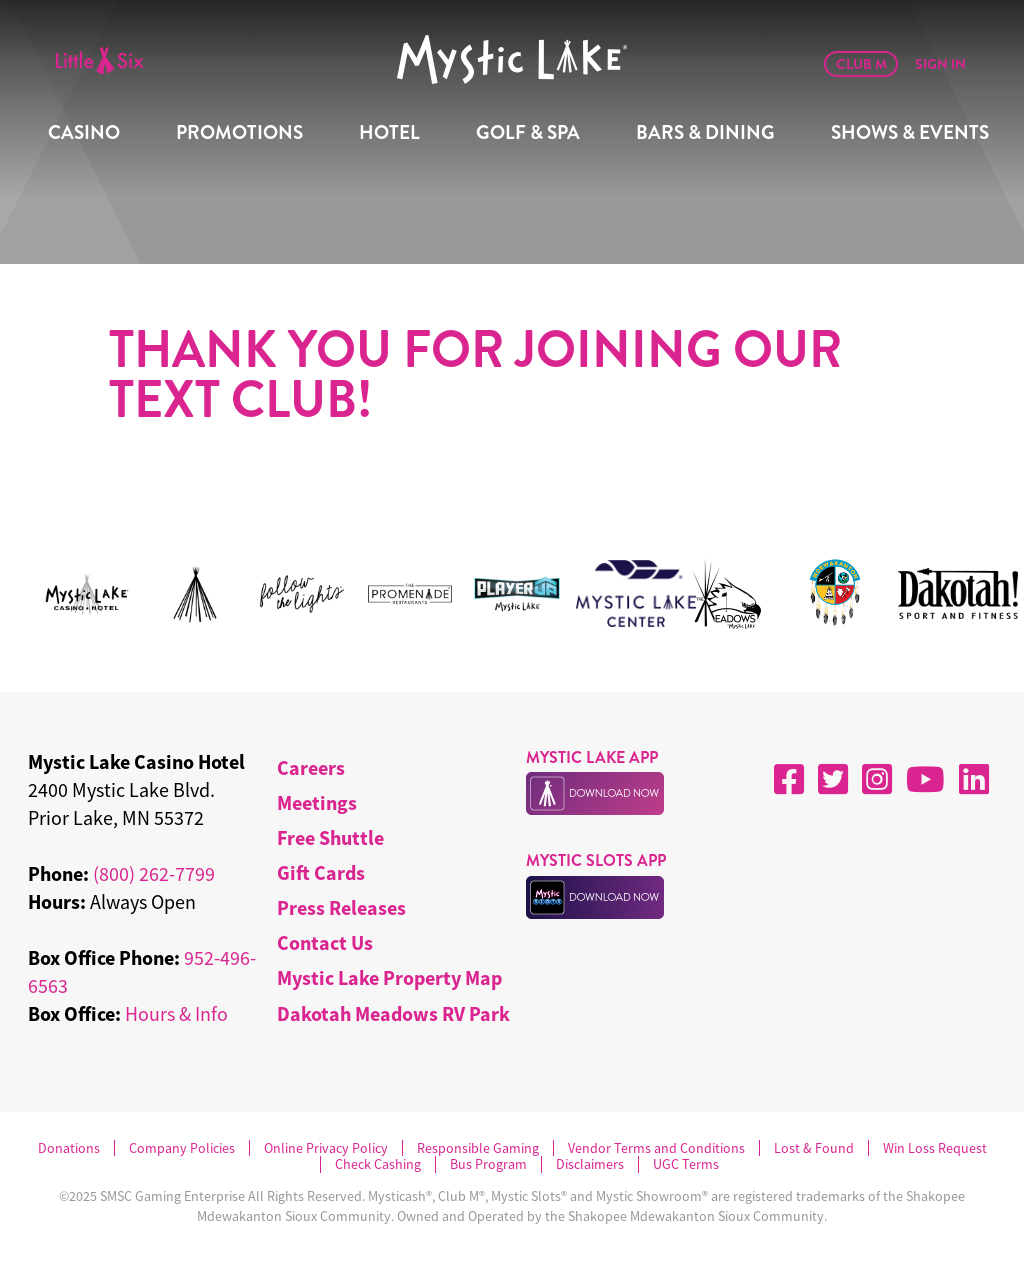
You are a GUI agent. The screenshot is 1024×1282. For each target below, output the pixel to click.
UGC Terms (686, 1164)
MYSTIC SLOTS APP (596, 860)
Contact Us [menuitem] (325, 942)
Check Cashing (378, 1164)
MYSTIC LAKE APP (592, 757)
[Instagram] (877, 779)
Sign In (940, 64)
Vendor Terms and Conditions (656, 1148)
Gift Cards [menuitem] (321, 872)
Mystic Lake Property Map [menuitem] (389, 977)
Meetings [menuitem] (317, 802)
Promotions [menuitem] (239, 132)
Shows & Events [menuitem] (910, 132)
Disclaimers (590, 1164)
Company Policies (182, 1148)
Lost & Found (814, 1148)
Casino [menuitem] (84, 132)
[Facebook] (789, 779)
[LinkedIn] (974, 779)
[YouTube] (925, 779)
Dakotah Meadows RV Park (393, 1013)
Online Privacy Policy (326, 1148)
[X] (833, 779)
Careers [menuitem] (311, 767)
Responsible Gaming (478, 1148)
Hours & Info (176, 1013)
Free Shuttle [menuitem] (330, 837)
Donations (69, 1148)
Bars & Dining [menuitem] (705, 132)
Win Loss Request (935, 1148)
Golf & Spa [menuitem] (528, 132)
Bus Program (488, 1164)
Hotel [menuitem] (389, 132)
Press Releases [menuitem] (341, 907)
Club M (861, 64)
